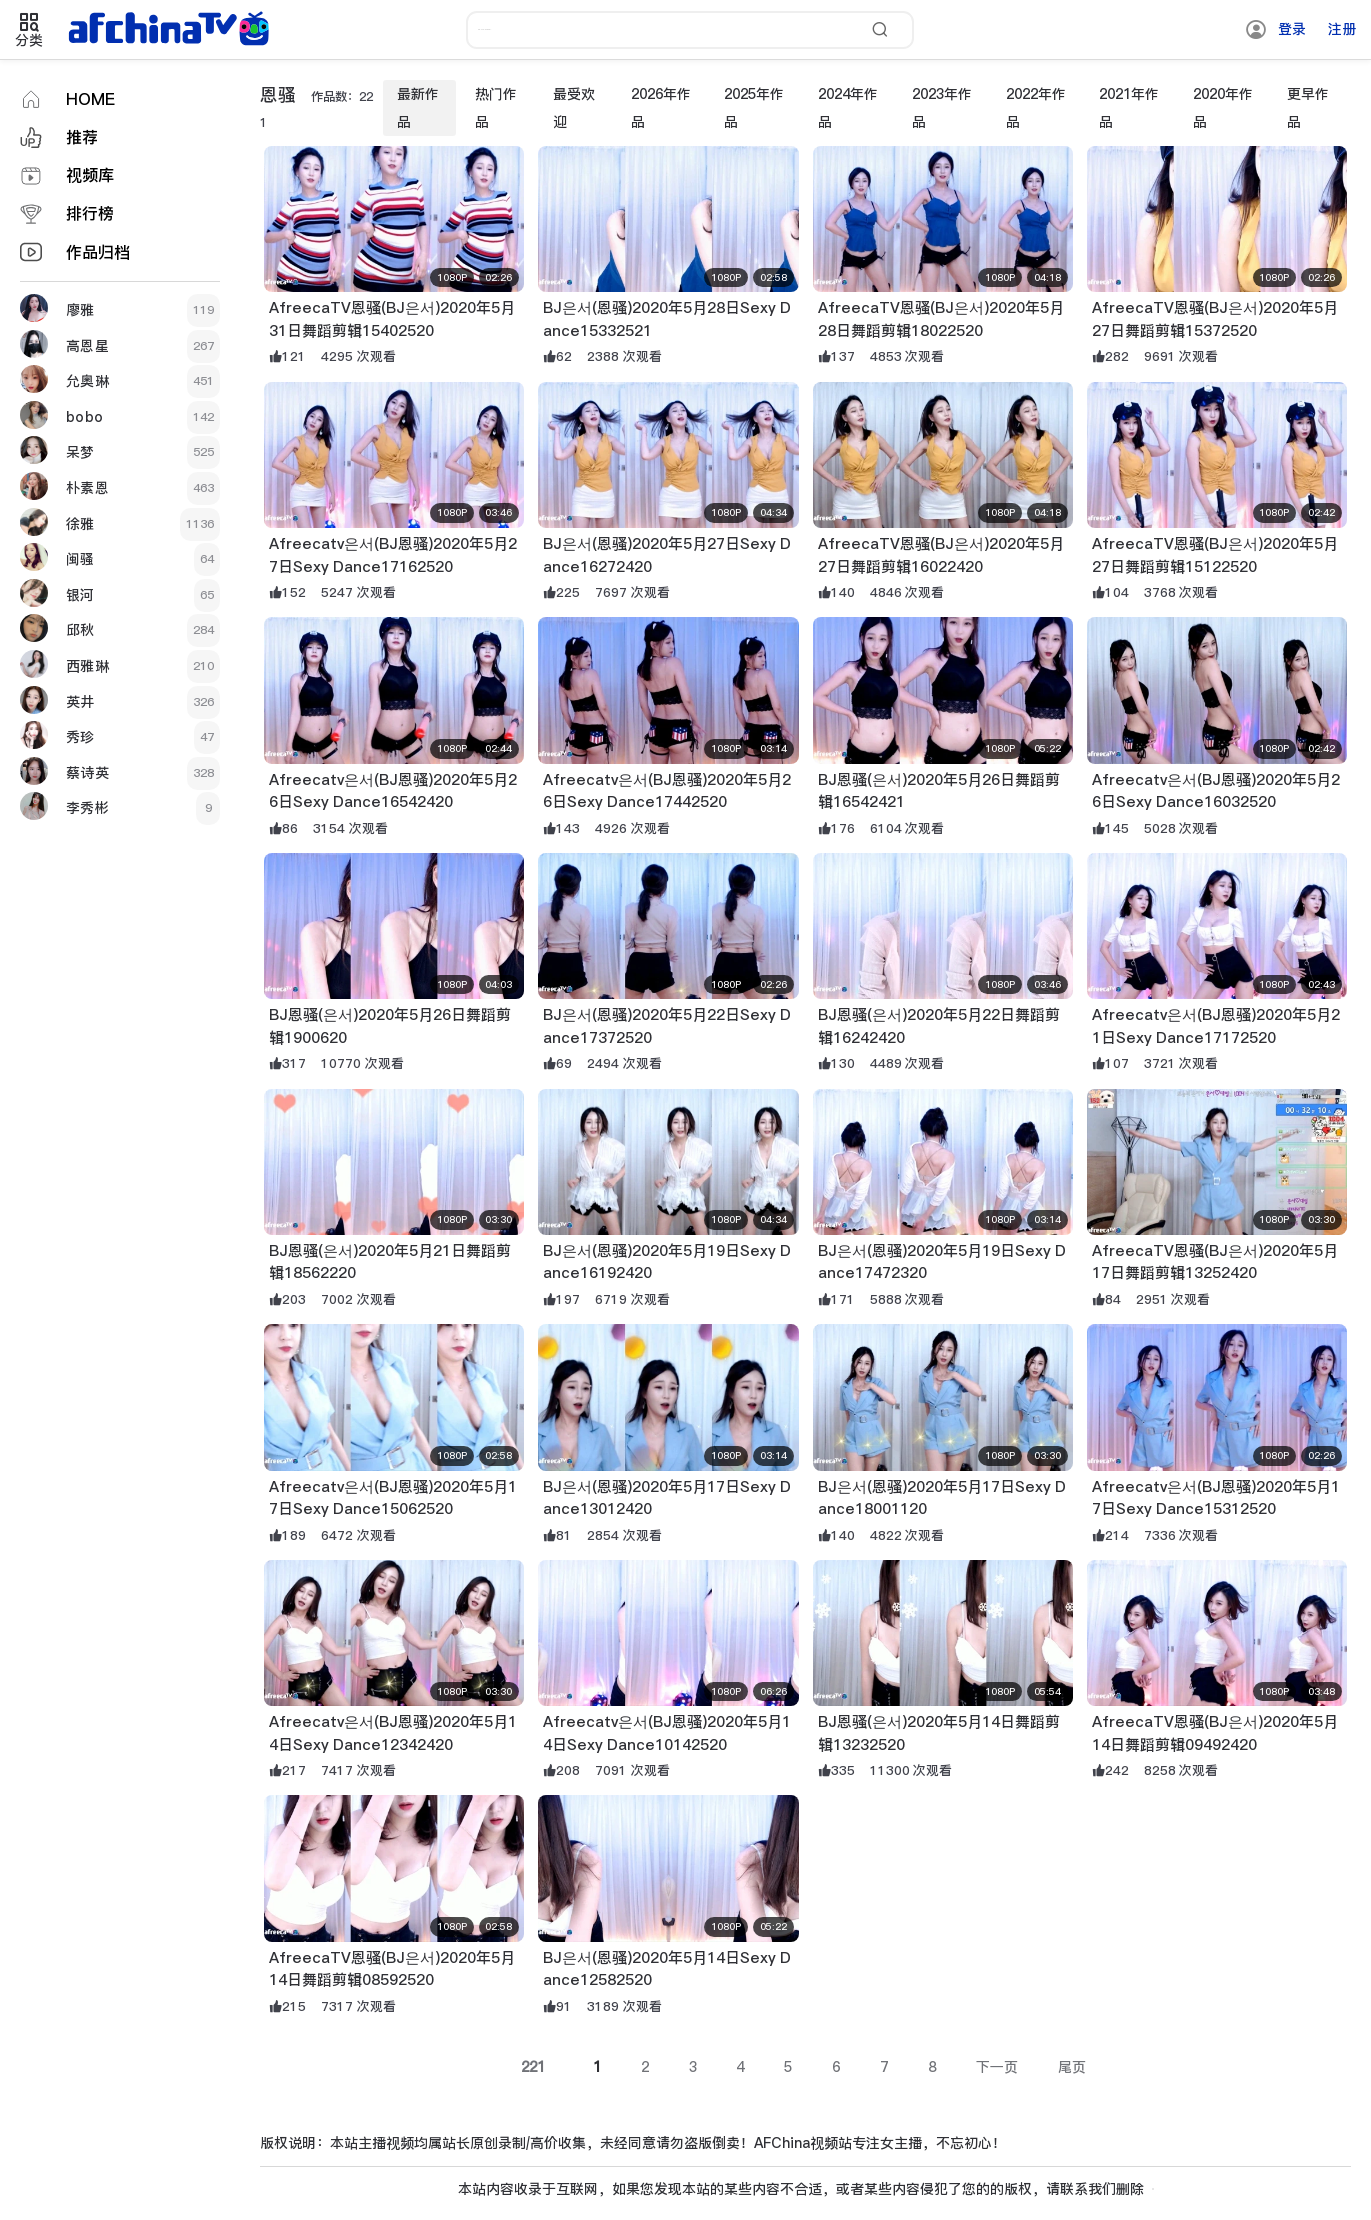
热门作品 (496, 108)
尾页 (1072, 2067)
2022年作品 (1036, 108)
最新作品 (418, 108)
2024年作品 (848, 108)
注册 (1342, 29)
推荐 (82, 137)
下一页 (997, 2067)
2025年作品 (754, 108)
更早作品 (1308, 108)
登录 (1292, 29)
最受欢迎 (574, 108)
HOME (90, 99)
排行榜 (90, 213)
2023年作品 (942, 108)
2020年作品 (1223, 108)
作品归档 (98, 252)
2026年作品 (661, 108)
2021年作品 (1129, 108)
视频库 (90, 175)
